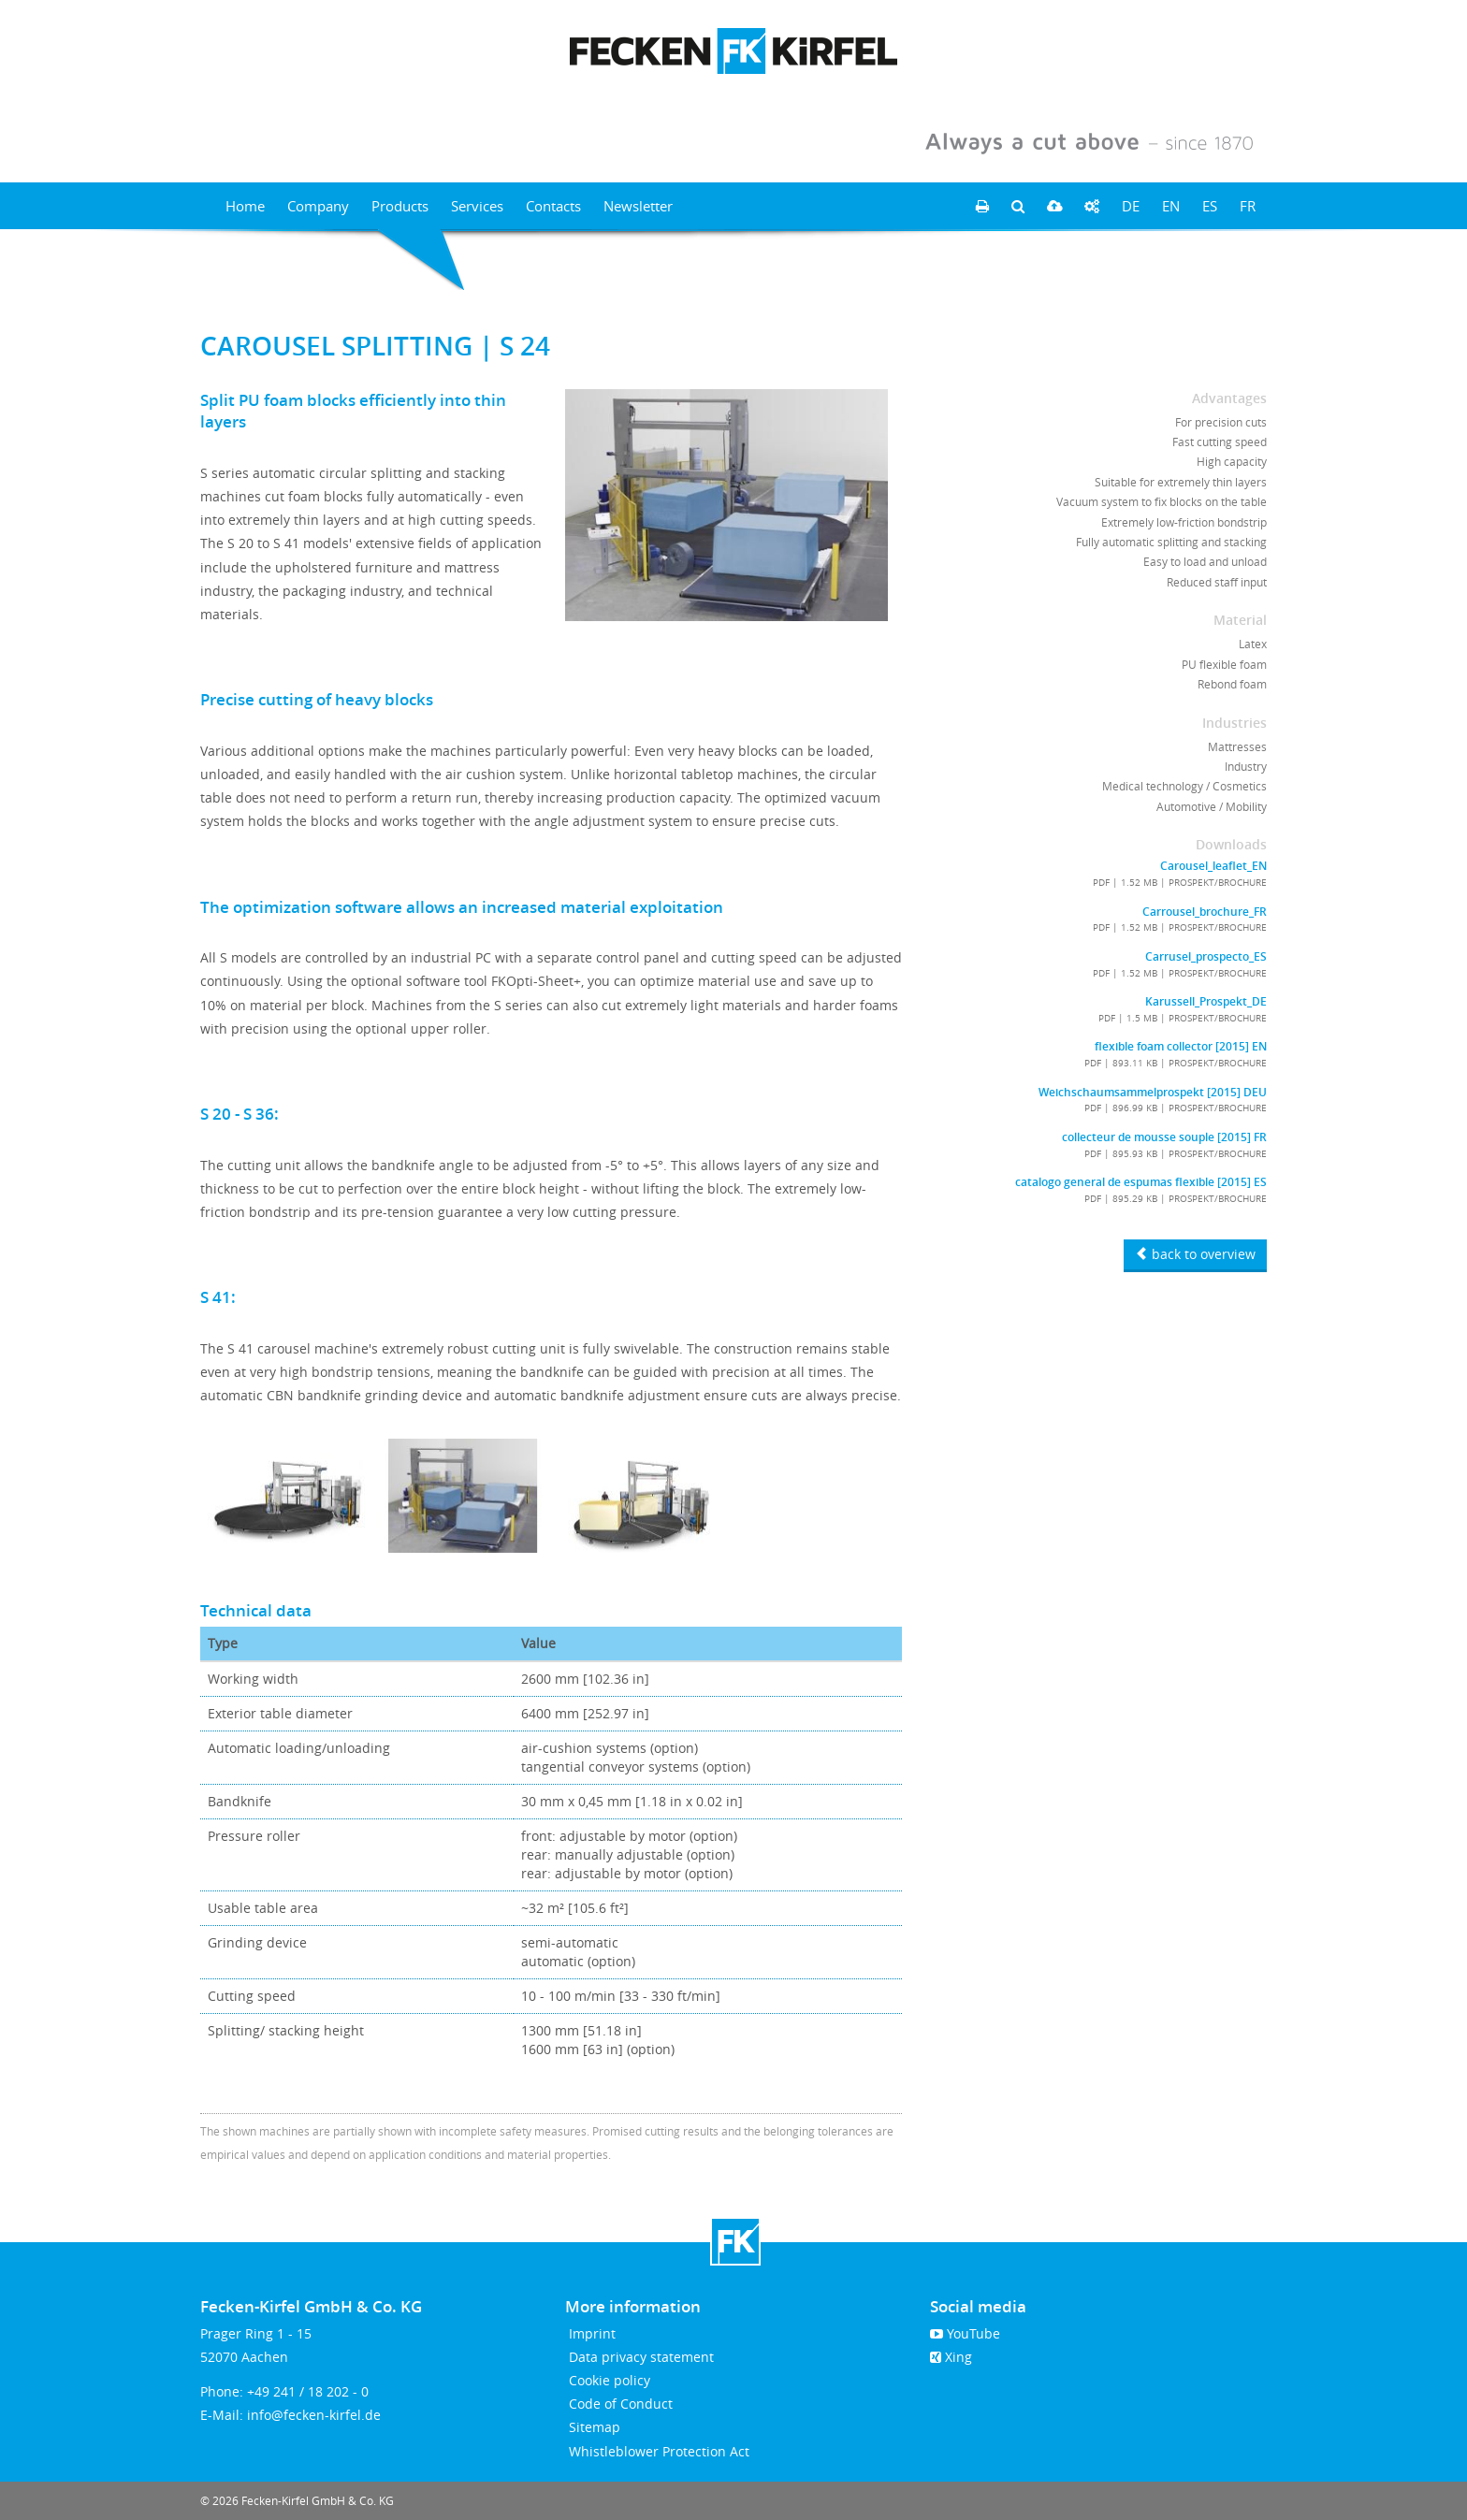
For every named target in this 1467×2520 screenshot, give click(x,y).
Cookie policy (607, 2380)
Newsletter (638, 205)
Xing (951, 2357)
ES (1209, 205)
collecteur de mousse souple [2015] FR (1164, 1137)
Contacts (553, 205)
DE (1131, 205)
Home (245, 205)
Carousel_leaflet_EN (1213, 866)
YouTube (965, 2333)
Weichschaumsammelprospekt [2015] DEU (1153, 1092)
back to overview (1195, 1254)
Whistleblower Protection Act (657, 2451)
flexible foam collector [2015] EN (1181, 1046)
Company (318, 205)
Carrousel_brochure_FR (1204, 912)
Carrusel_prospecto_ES (1206, 956)
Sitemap (592, 2427)
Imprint (590, 2333)
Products (399, 205)
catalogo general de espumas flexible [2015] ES (1141, 1182)
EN (1171, 205)
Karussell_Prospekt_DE (1206, 1001)
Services (477, 205)
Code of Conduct (619, 2403)
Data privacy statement (639, 2357)
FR (1248, 205)
